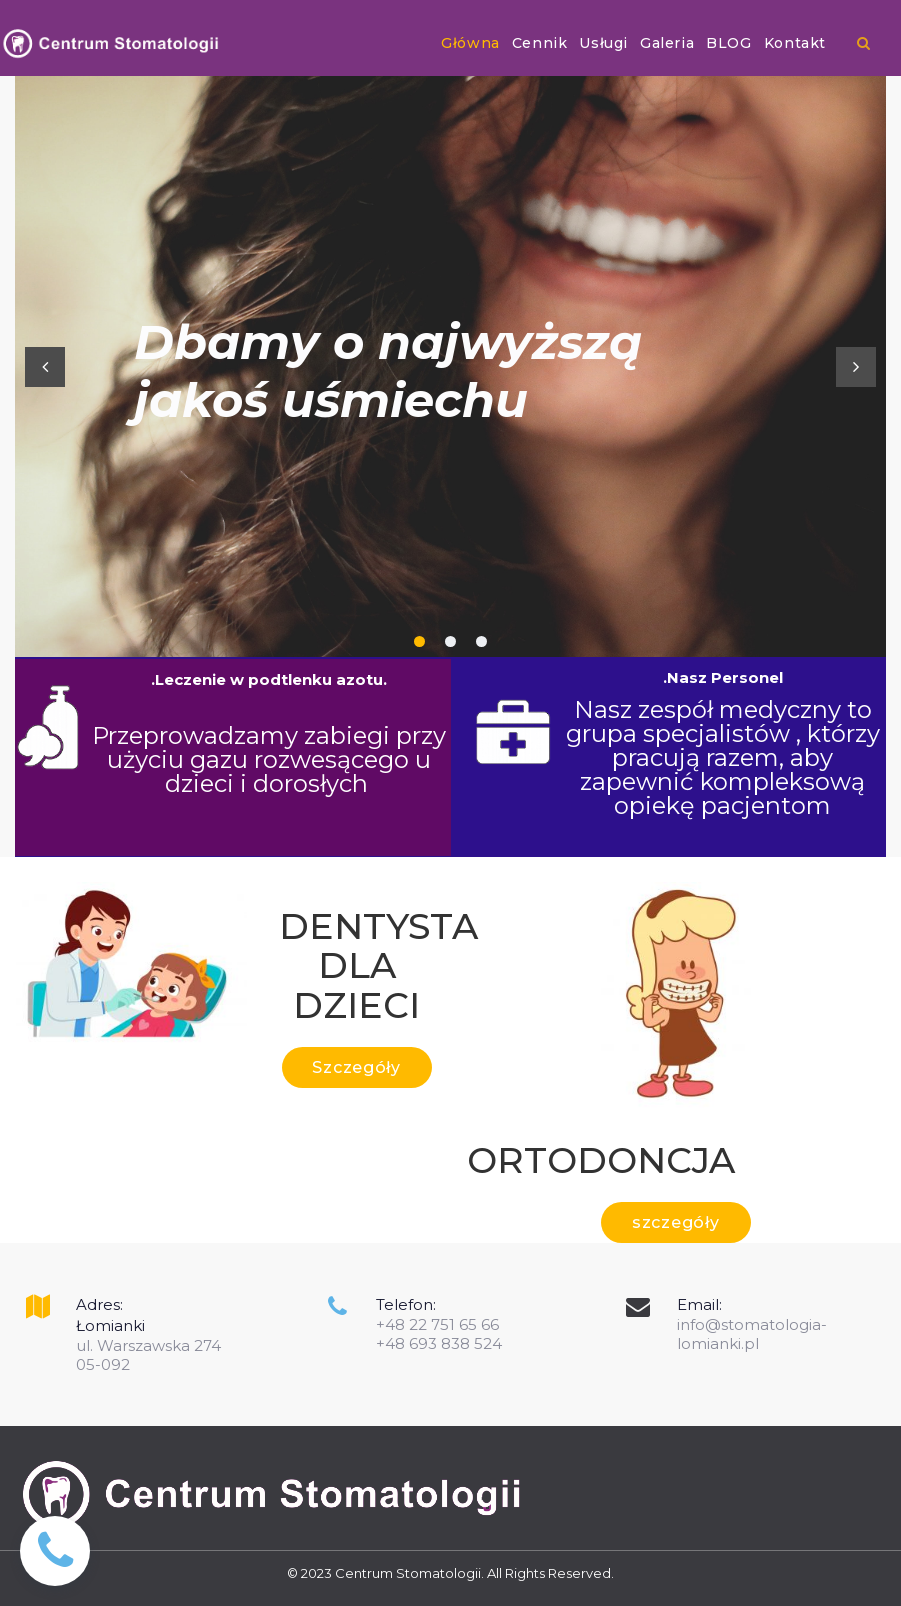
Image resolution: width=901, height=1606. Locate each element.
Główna (470, 43)
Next (856, 367)
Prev (45, 367)
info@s (702, 1324)
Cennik (540, 43)
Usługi (603, 43)
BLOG (728, 43)
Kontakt (795, 43)
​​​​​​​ (863, 43)
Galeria (667, 43)
